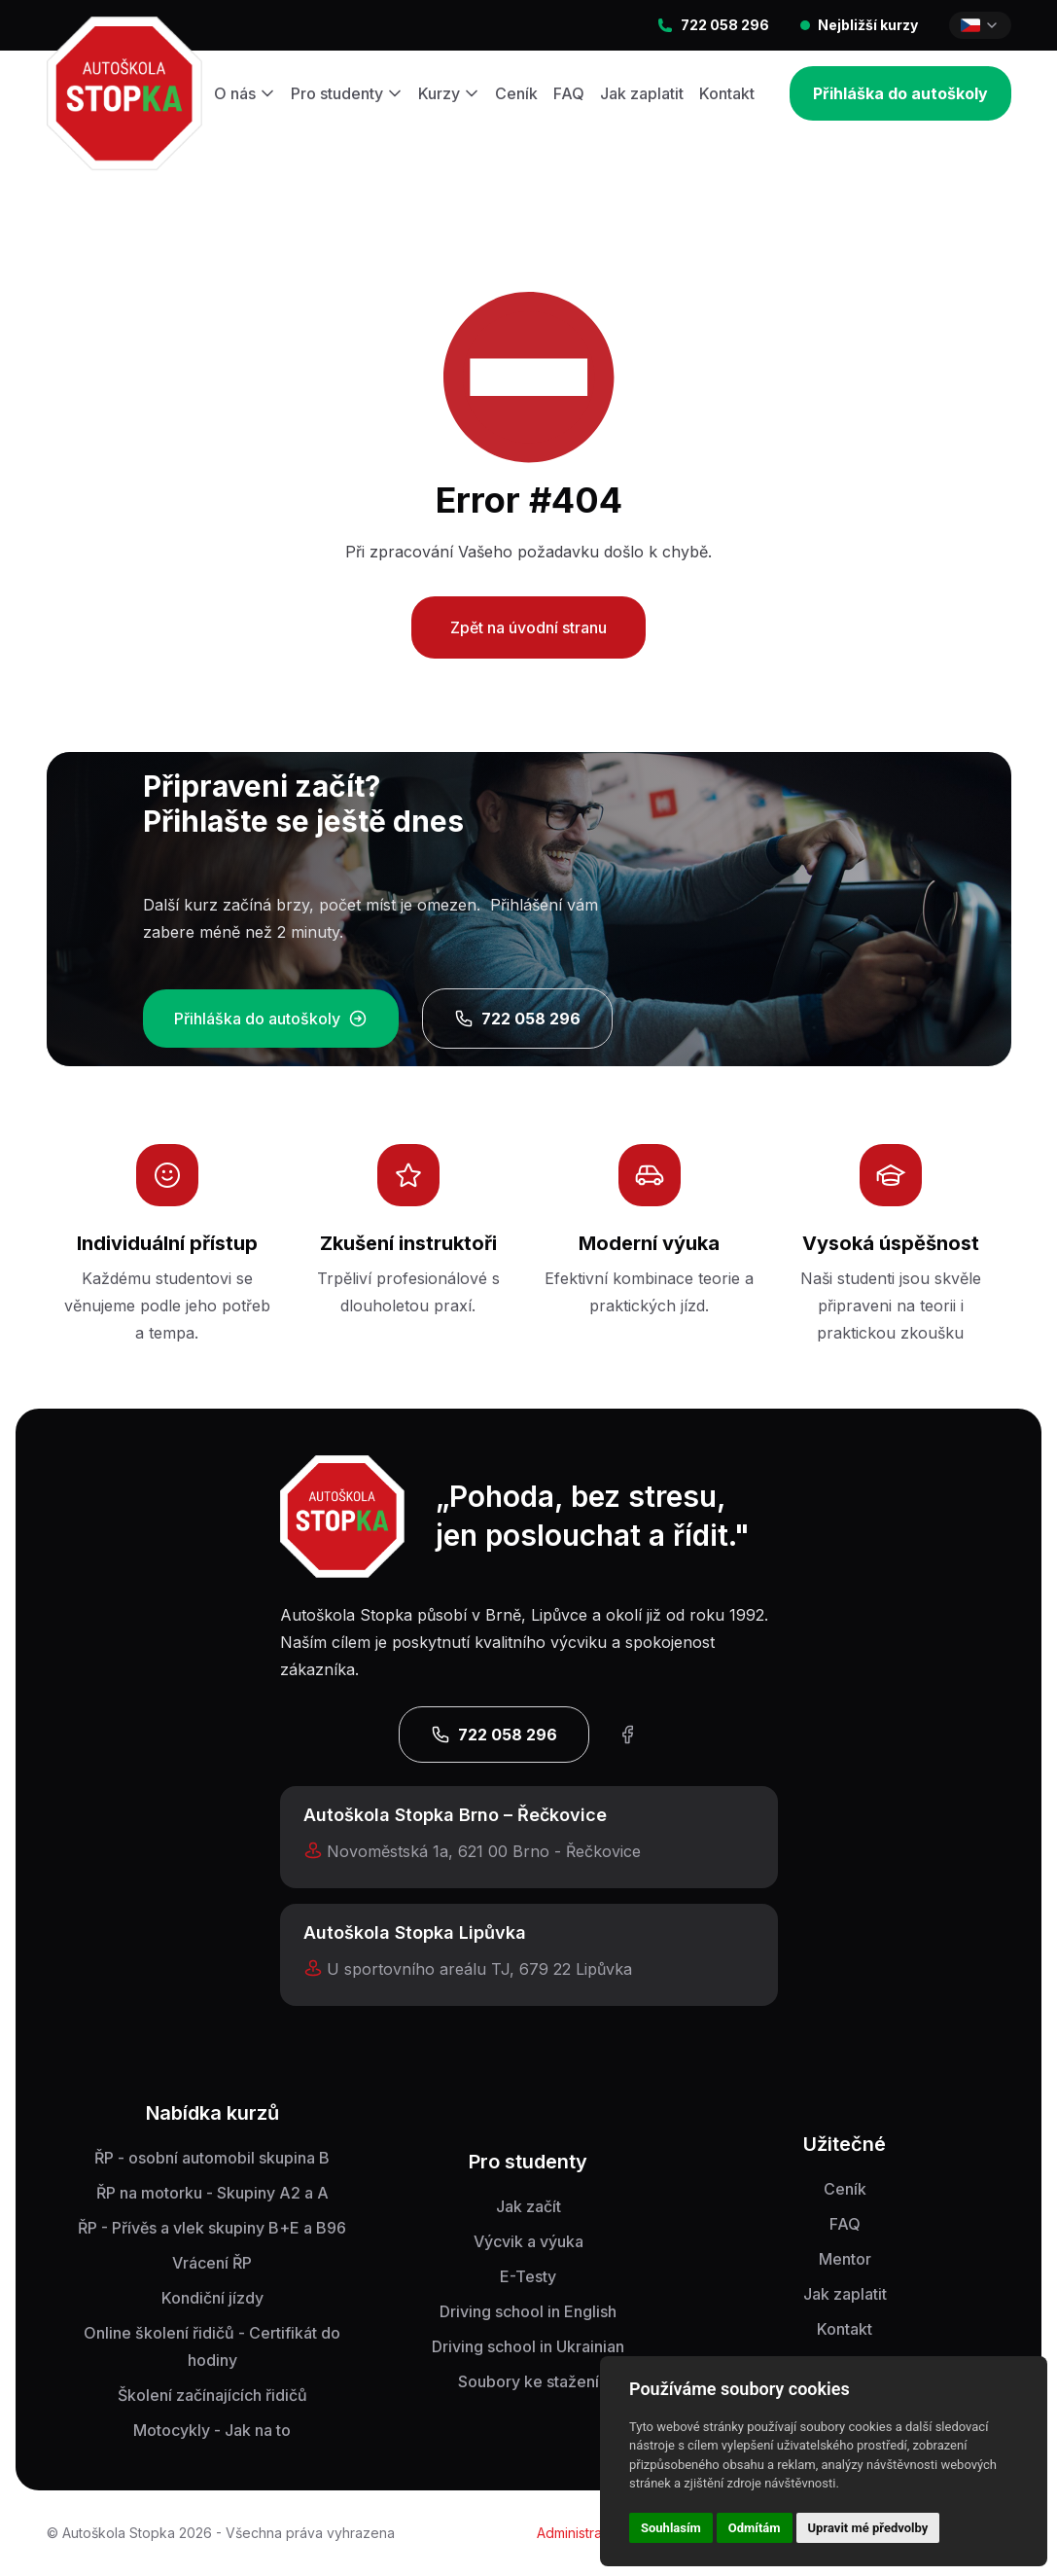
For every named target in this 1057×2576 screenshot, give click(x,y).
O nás (244, 93)
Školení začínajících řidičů (212, 2395)
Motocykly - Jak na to (212, 2430)
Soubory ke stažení (528, 2381)
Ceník (516, 93)
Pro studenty (347, 93)
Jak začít (528, 2206)
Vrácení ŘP (212, 2262)
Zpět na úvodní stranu (528, 627)
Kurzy (448, 93)
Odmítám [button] (754, 2528)
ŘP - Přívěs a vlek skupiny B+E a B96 (212, 2227)
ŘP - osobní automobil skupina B (212, 2157)
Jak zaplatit (642, 93)
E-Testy (528, 2276)
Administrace (577, 2532)
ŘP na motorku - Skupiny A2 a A (212, 2192)
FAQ (568, 93)
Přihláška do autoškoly (900, 93)
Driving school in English (528, 2311)
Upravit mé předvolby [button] (868, 2528)
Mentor (845, 2259)
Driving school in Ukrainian (528, 2346)
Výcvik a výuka (528, 2241)
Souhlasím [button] (671, 2528)
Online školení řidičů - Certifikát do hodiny (212, 2346)
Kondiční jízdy (212, 2298)
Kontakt (727, 93)
